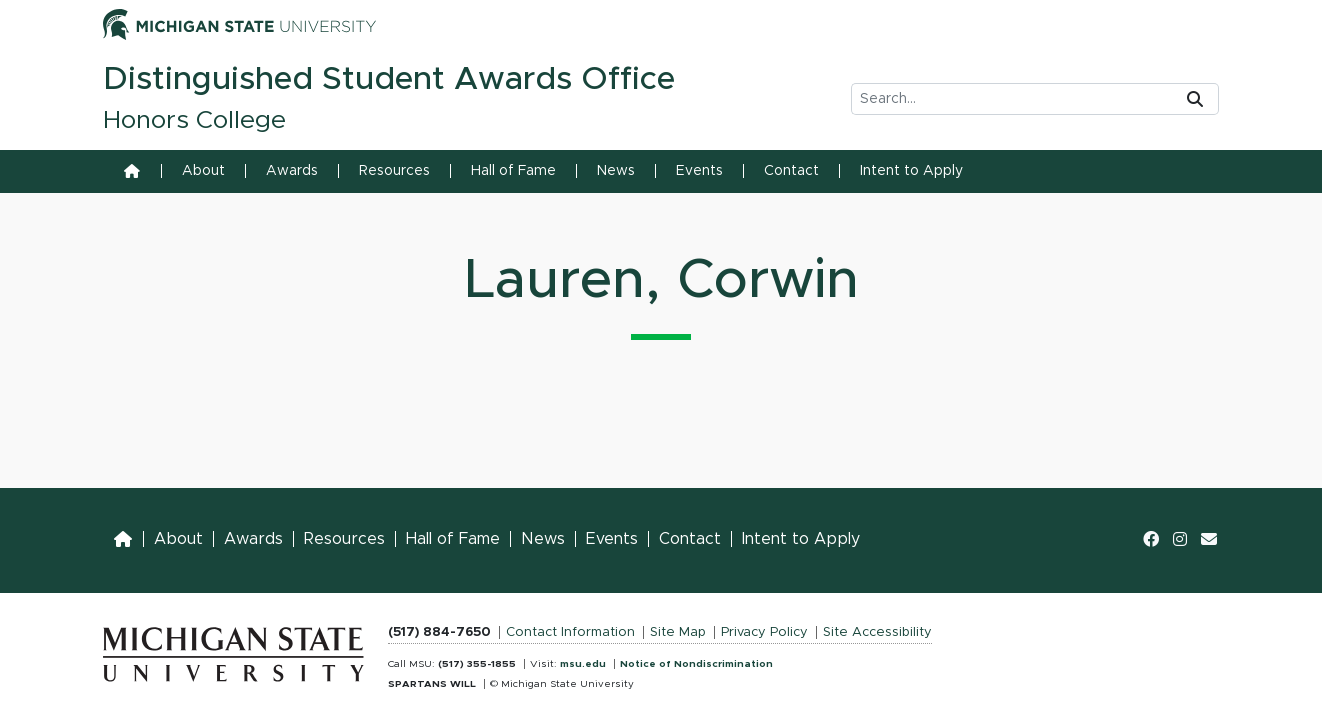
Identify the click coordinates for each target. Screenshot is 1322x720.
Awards (292, 171)
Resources (394, 171)
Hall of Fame (513, 171)
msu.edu (583, 664)
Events (699, 171)
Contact (791, 171)
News (616, 171)
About (203, 171)
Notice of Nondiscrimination (696, 664)
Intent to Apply (911, 171)
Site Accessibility (877, 632)
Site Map (678, 632)
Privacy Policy (764, 632)
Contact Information (570, 632)
